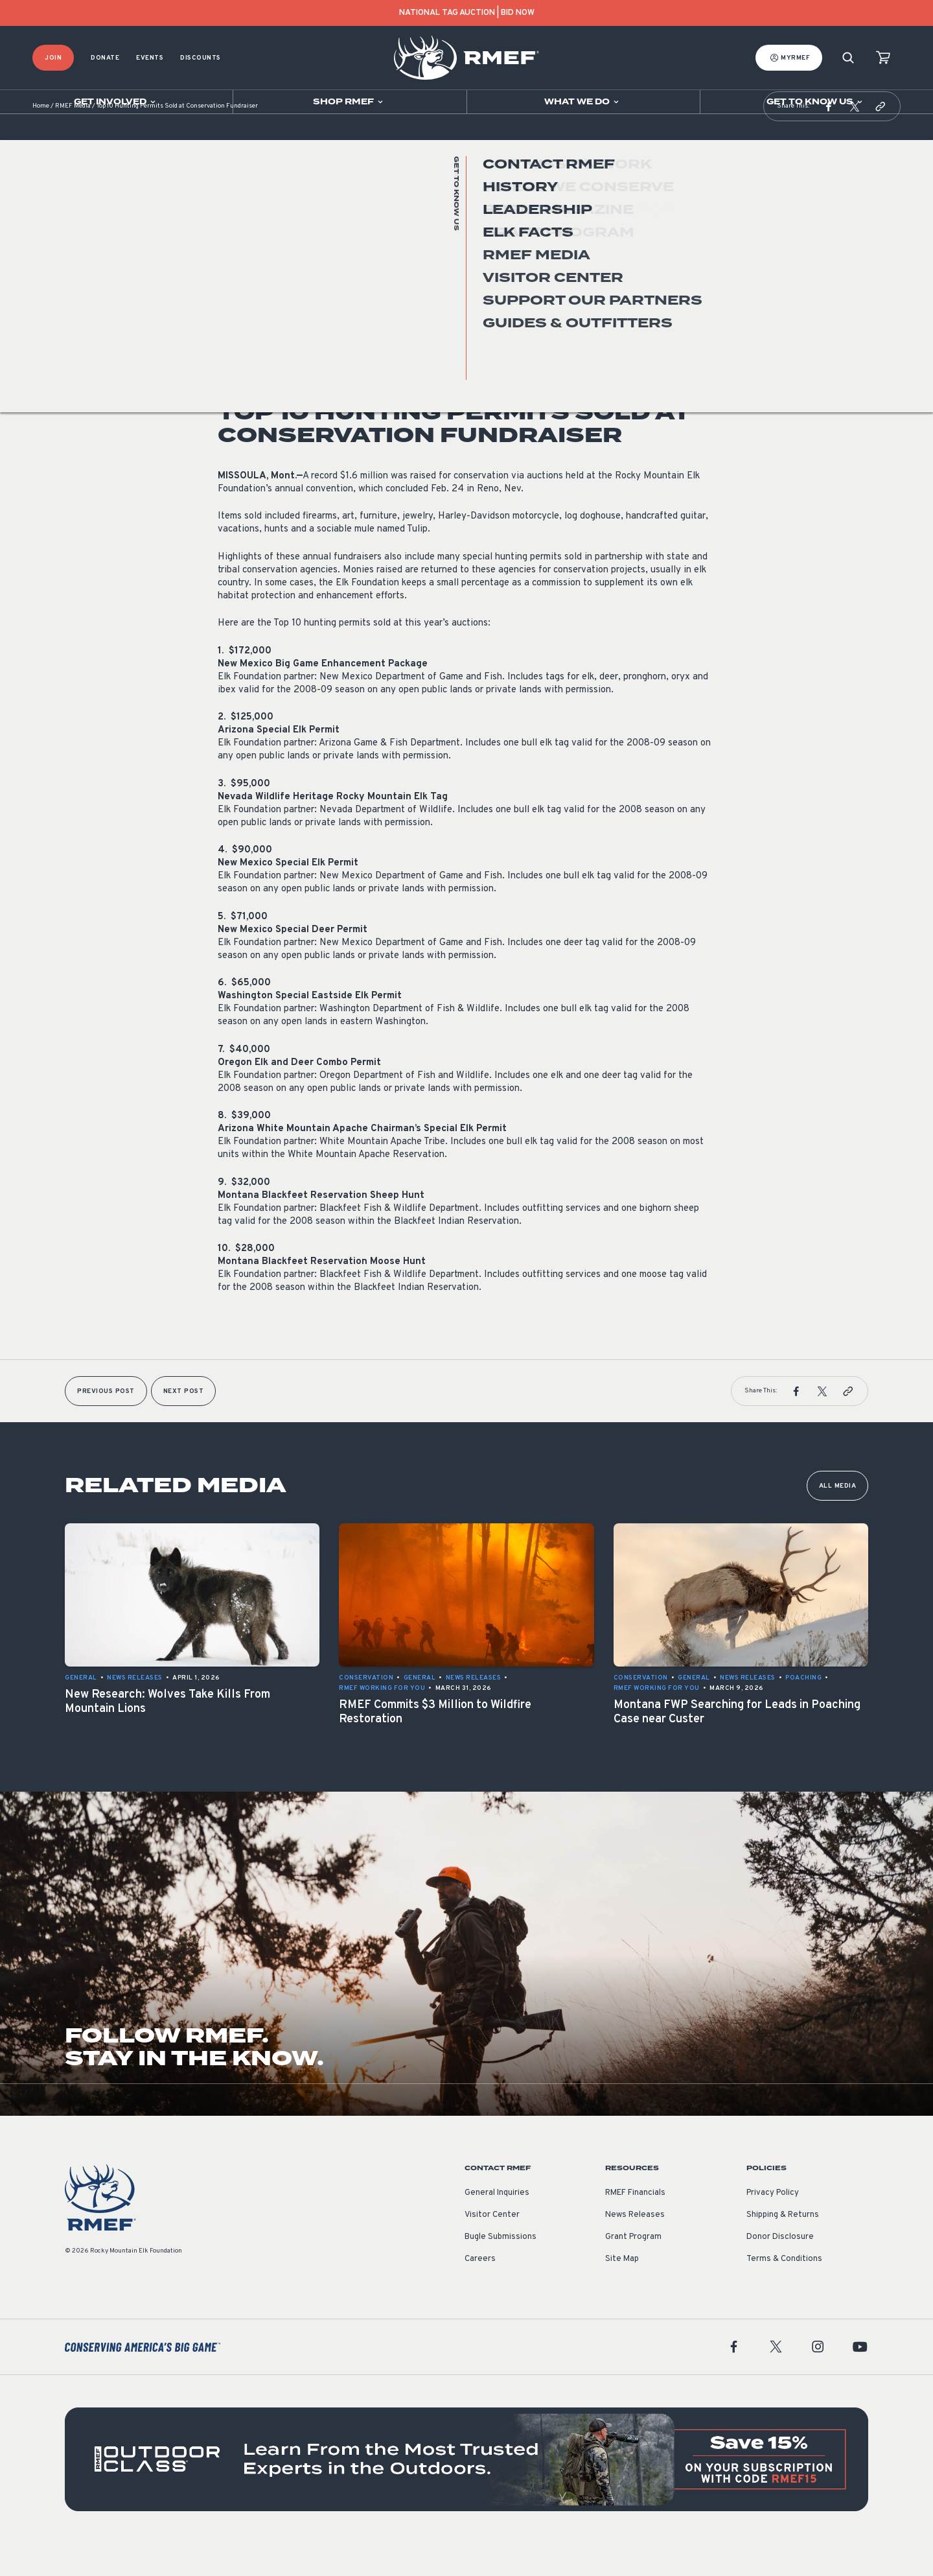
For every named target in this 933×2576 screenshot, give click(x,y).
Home (40, 139)
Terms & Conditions (784, 2291)
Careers (480, 2291)
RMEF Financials (635, 2225)
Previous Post (106, 1424)
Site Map (622, 2291)
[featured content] (466, 2492)
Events (149, 58)
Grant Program (633, 2269)
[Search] (848, 58)
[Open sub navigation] (116, 101)
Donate (105, 58)
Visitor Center (492, 2247)
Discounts (200, 58)
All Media (838, 1518)
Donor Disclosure (780, 2269)
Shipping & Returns (782, 2247)
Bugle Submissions (500, 2269)
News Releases (245, 307)
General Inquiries (497, 2225)
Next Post (183, 1424)
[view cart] (883, 58)
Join (53, 58)
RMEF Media (73, 139)
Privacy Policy (772, 2225)
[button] (829, 138)
